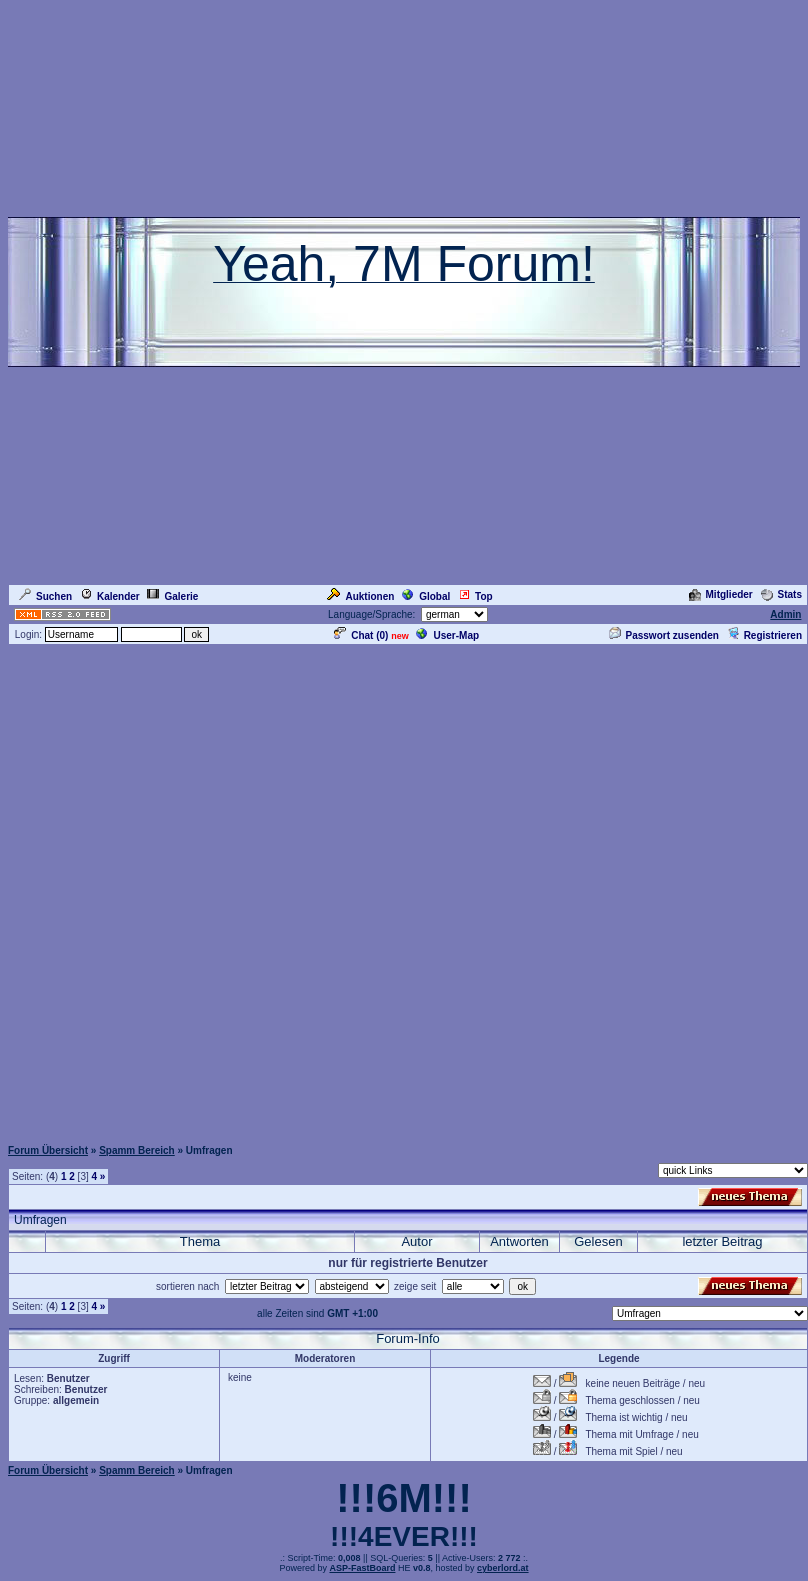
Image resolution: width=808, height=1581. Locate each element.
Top (475, 596)
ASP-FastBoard (362, 1568)
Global (426, 596)
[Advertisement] (400, 890)
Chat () (361, 635)
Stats (781, 594)
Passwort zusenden (664, 635)
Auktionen (360, 596)
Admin (785, 614)
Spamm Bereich (137, 1150)
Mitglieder (721, 594)
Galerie (172, 596)
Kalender (110, 596)
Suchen (45, 596)
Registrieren (764, 635)
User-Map (447, 635)
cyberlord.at (503, 1568)
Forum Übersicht (48, 1150)
